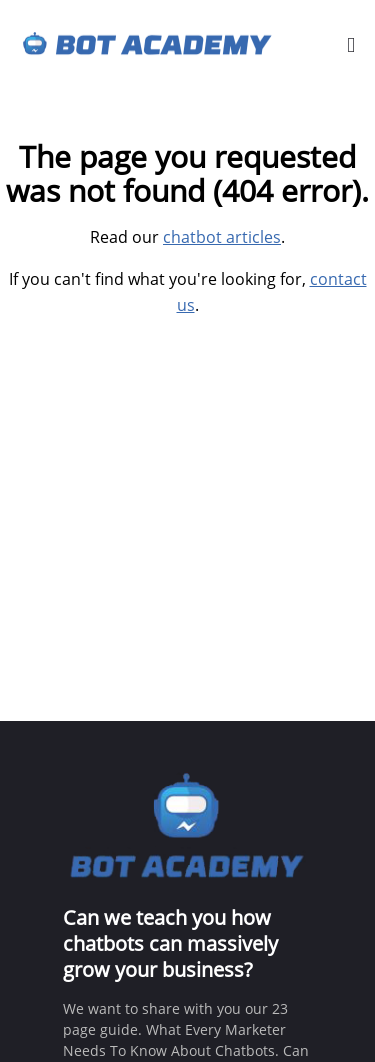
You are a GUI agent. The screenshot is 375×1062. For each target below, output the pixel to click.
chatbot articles (222, 237)
